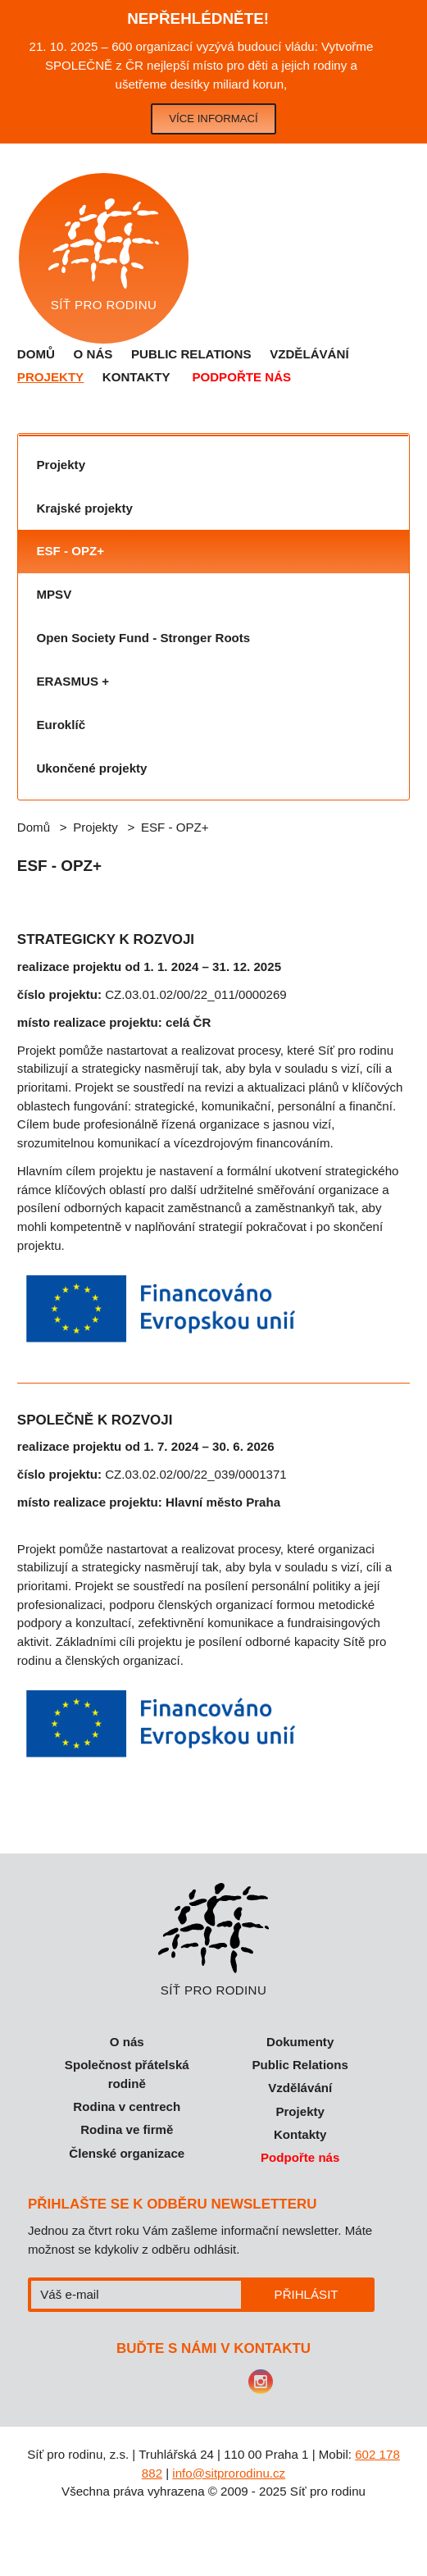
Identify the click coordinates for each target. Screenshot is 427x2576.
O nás (93, 354)
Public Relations (300, 2065)
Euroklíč (60, 725)
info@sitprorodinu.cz (228, 2473)
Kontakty (136, 377)
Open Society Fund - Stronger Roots (143, 638)
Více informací (213, 118)
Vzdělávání (309, 354)
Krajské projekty (84, 508)
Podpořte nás (241, 377)
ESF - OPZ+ (70, 551)
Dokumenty (300, 2042)
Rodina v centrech (126, 2106)
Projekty (50, 377)
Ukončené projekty (91, 768)
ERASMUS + (72, 681)
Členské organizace (126, 2153)
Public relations (191, 354)
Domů (36, 354)
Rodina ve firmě (126, 2129)
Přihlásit (306, 2294)
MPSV (53, 594)
